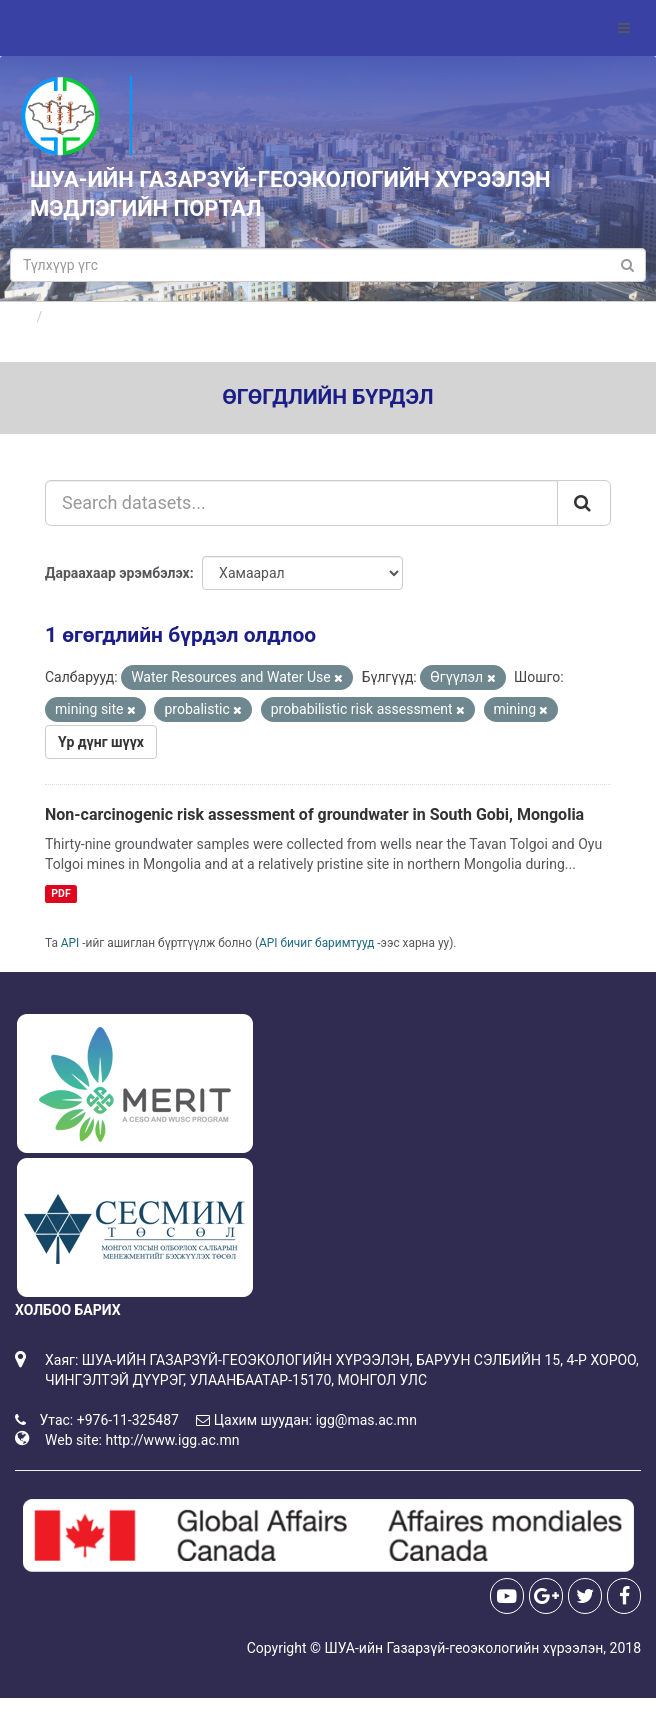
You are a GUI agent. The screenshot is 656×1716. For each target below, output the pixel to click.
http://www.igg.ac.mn (172, 1440)
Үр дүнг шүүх (101, 742)
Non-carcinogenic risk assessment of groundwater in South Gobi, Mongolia (314, 814)
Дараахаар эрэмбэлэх (117, 573)
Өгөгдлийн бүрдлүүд (118, 317)
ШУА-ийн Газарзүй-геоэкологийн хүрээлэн (463, 1648)
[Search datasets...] (301, 503)
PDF (60, 893)
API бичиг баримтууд (316, 943)
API (70, 943)
